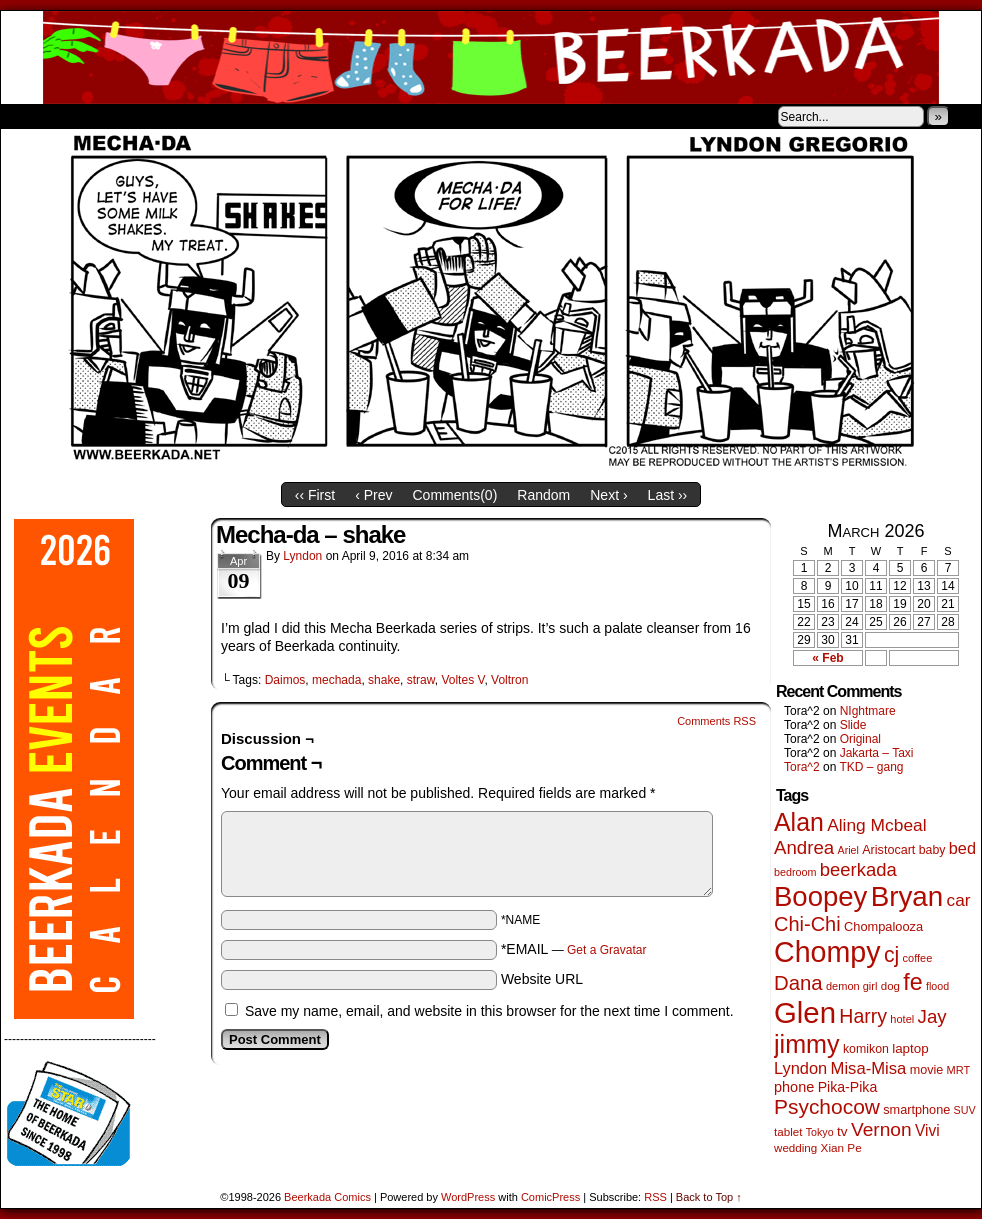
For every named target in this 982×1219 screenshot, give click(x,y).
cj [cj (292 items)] (891, 954)
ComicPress (550, 1197)
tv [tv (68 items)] (842, 1131)
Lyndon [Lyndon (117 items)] (800, 1068)
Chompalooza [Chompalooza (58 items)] (883, 926)
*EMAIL (574, 949)
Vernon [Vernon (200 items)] (881, 1129)
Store (150, 116)
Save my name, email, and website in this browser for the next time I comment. (489, 1011)
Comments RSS (716, 721)
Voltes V (462, 680)
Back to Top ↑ (709, 1197)
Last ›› (668, 495)
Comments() (455, 495)
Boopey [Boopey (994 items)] (820, 896)
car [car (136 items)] (959, 900)
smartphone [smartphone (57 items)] (916, 1110)
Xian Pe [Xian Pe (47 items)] (841, 1147)
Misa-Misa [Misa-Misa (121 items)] (869, 1068)
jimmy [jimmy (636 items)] (807, 1044)
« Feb (827, 658)
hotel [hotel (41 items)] (902, 1019)
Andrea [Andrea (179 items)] (804, 847)
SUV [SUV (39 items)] (965, 1110)
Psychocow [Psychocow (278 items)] (827, 1106)
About (88, 116)
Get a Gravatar (606, 950)
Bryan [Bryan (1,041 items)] (907, 896)
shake (384, 680)
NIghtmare (868, 711)
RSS (655, 1197)
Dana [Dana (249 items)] (798, 983)
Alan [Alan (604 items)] (799, 822)
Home (29, 116)
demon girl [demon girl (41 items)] (851, 986)
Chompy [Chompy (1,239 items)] (827, 952)
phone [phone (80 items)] (794, 1087)
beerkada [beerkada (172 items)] (858, 869)
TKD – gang (871, 767)
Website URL (542, 979)
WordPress (468, 1197)
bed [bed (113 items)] (962, 848)
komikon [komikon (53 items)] (866, 1049)
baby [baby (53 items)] (932, 850)
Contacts (226, 116)
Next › (608, 495)
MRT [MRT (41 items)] (959, 1070)
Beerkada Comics (491, 57)
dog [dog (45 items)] (890, 986)
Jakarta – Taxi (877, 753)
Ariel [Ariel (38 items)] (848, 850)
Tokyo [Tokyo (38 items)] (820, 1132)
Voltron (509, 680)
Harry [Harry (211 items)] (863, 1016)
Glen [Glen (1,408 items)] (805, 1012)
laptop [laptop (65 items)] (910, 1048)
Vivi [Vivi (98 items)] (927, 1130)
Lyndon (302, 556)
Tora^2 (802, 767)
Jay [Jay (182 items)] (932, 1016)
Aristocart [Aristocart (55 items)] (888, 850)
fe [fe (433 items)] (912, 982)
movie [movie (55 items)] (927, 1070)
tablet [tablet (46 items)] (788, 1131)
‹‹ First (315, 495)
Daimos (285, 680)
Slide (853, 725)
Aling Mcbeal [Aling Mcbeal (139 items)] (876, 825)
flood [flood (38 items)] (937, 986)
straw (421, 680)
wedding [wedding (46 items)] (795, 1147)
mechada (336, 680)
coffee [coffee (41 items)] (918, 958)
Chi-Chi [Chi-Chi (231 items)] (807, 924)
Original (860, 739)
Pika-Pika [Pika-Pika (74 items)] (848, 1087)
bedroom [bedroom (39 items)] (795, 872)
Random (543, 495)
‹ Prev (373, 495)
